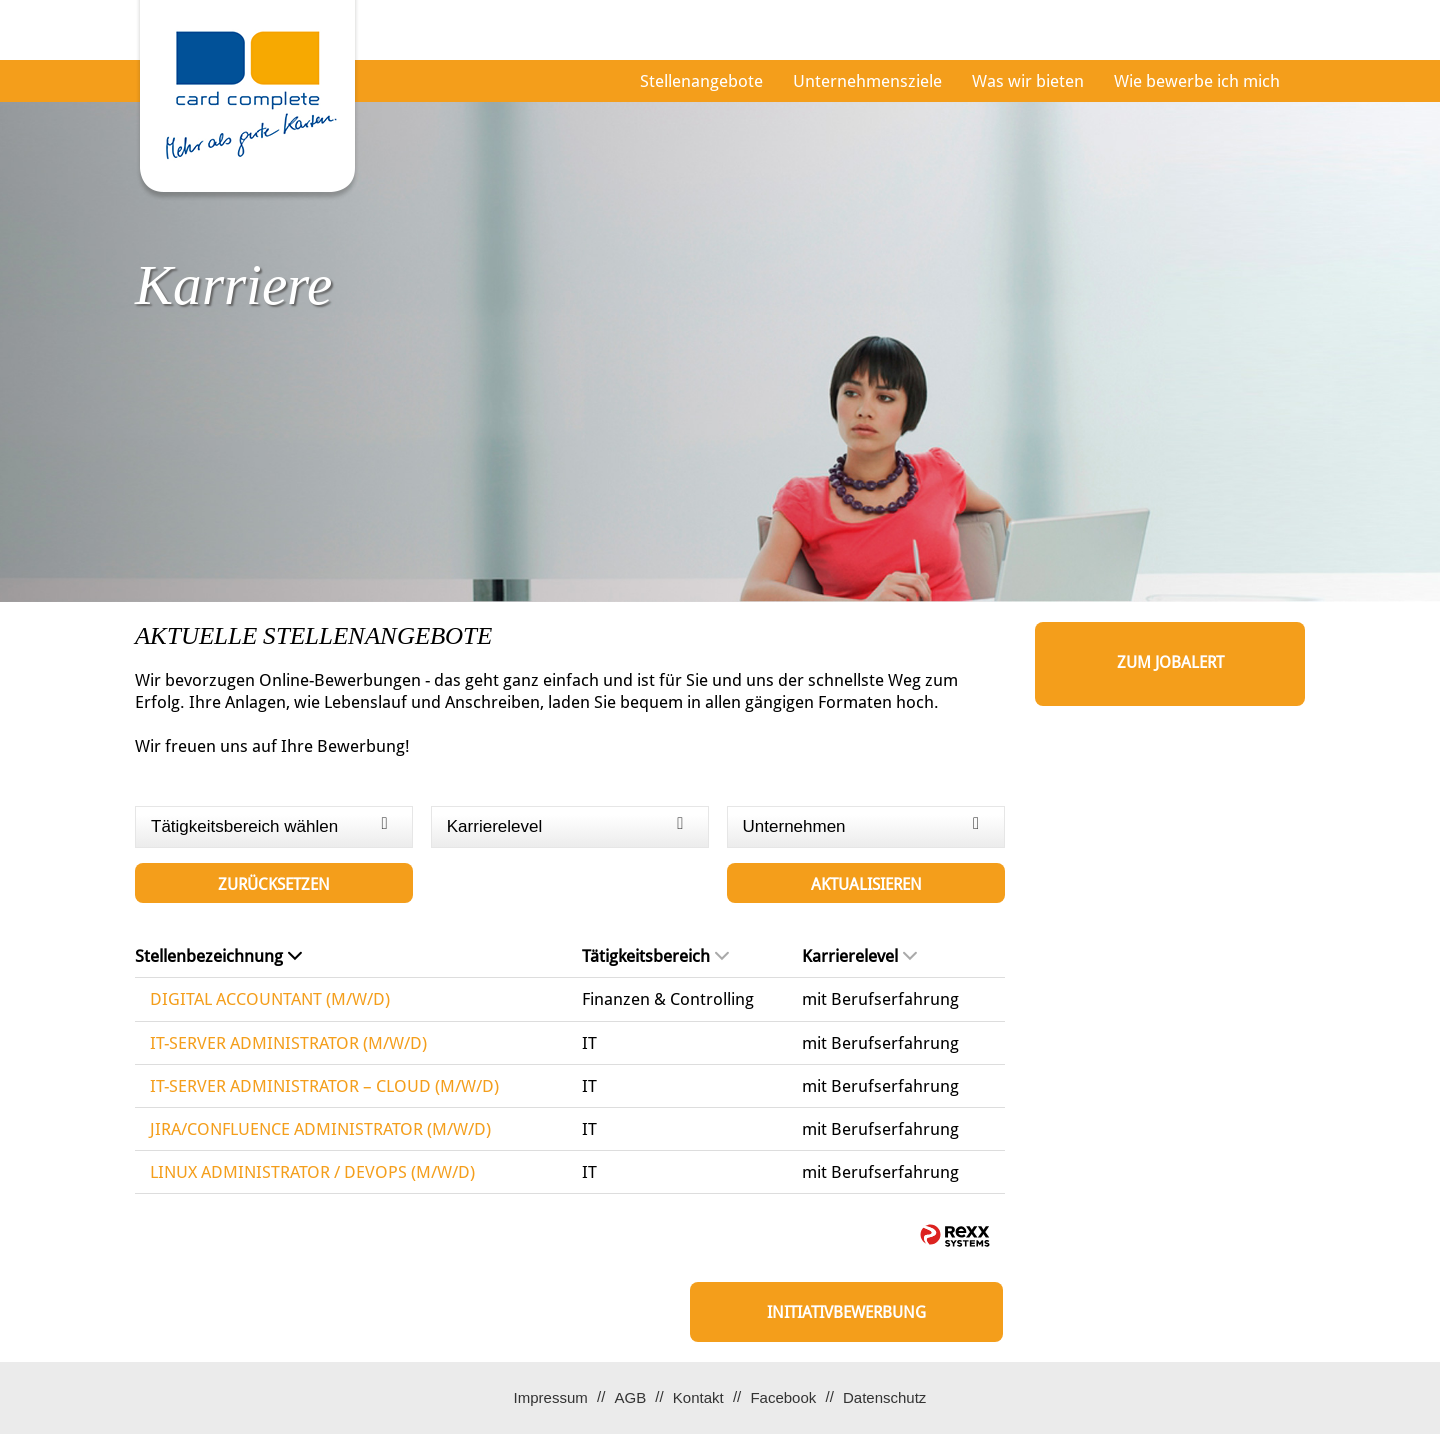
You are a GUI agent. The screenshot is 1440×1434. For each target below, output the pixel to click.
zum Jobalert (1170, 662)
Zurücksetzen (274, 884)
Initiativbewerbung (846, 1312)
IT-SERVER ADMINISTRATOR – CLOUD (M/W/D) (324, 1086)
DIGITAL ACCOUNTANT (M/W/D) (270, 999)
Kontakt (698, 1397)
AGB (630, 1397)
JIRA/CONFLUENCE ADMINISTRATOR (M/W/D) (320, 1129)
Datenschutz (884, 1397)
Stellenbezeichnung (218, 956)
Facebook (783, 1397)
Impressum (551, 1397)
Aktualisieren (866, 884)
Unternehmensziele (867, 81)
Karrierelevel (859, 956)
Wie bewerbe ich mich (1197, 81)
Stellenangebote (701, 81)
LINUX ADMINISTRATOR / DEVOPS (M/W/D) (312, 1172)
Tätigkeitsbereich (655, 956)
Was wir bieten (1028, 81)
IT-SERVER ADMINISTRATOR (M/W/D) (288, 1043)
